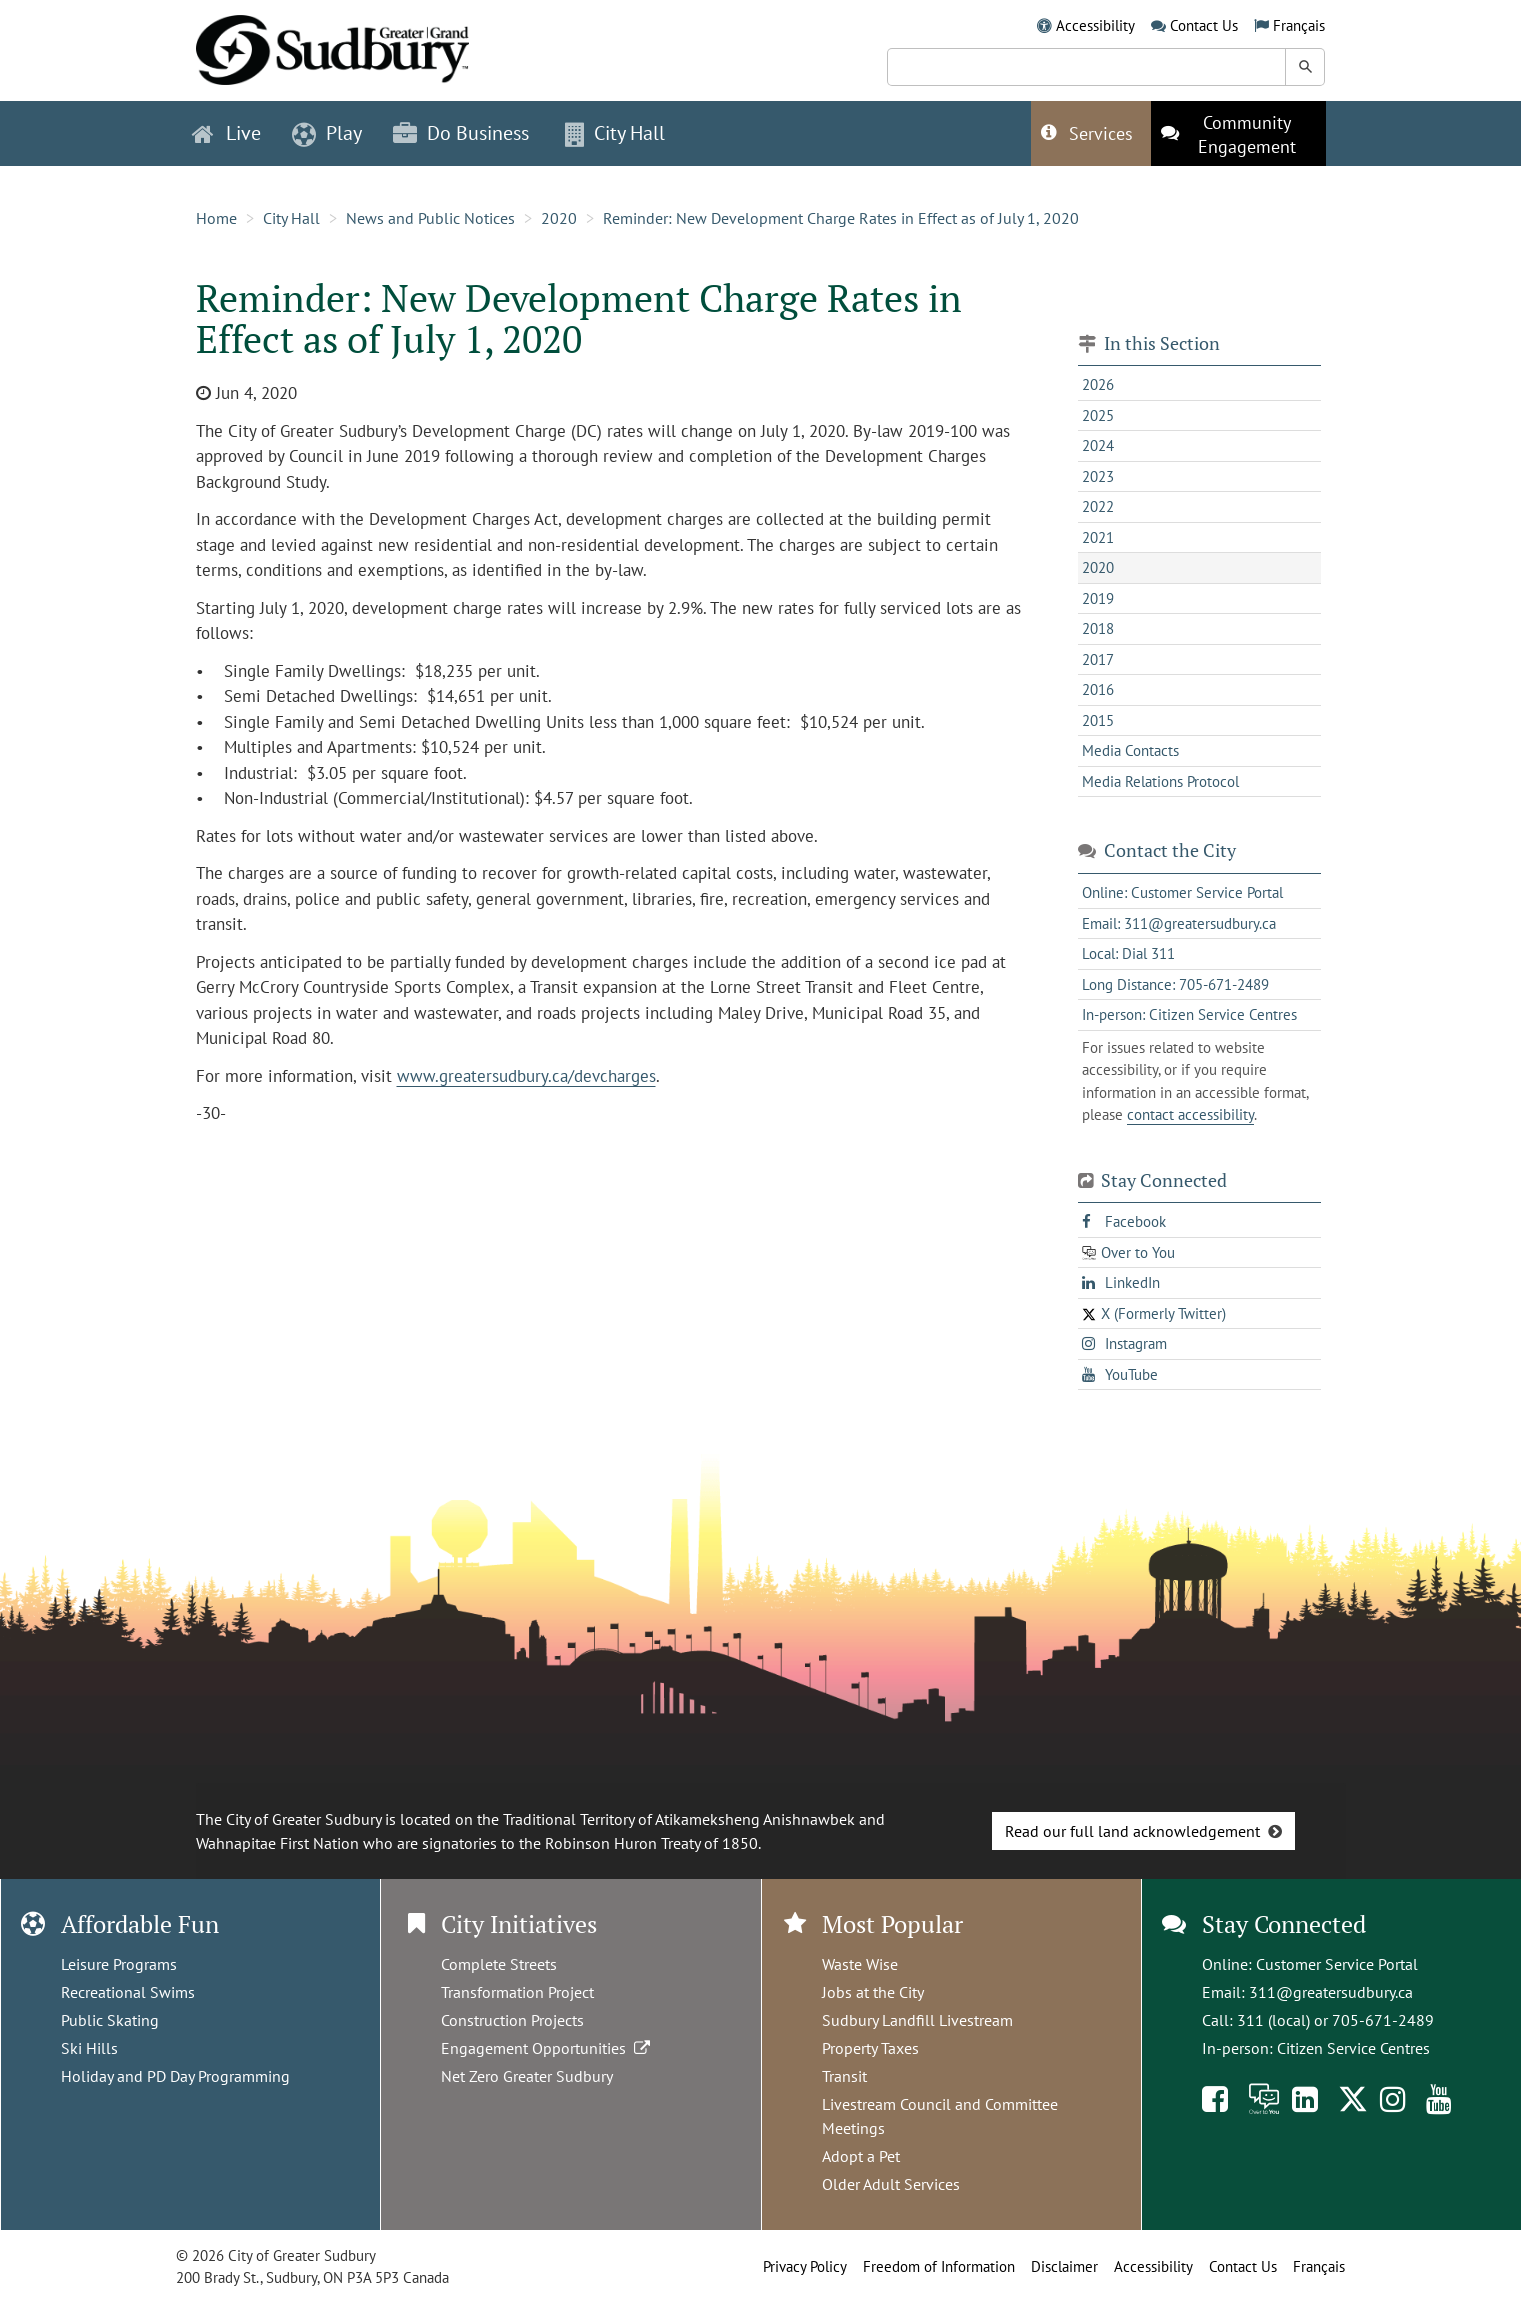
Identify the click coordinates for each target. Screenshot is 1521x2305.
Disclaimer (1064, 2266)
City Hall (291, 218)
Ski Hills (89, 2048)
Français (1299, 25)
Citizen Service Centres (1353, 2048)
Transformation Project (517, 1992)
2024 (1098, 445)
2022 (1098, 506)
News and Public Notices (430, 218)
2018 (1098, 628)
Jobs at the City (873, 1992)
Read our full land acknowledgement (1132, 1831)
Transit (844, 2076)
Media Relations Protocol (1160, 781)
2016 (1098, 689)
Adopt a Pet (861, 2156)
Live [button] (226, 133)
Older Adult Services (891, 2184)
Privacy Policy (805, 2266)
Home (216, 218)
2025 (1098, 415)
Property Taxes (870, 2048)
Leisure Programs (119, 1964)
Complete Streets (499, 1964)
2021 (1098, 537)
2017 (1098, 659)
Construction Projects (512, 2020)
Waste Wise (860, 1964)
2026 (1098, 384)
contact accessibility (1190, 1114)
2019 (1098, 598)
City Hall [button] (615, 133)
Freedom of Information (939, 2266)
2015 (1098, 720)
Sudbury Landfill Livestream (917, 2020)
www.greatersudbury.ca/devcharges (526, 1076)
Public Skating (110, 2020)
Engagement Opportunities (547, 2048)
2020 (559, 218)
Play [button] (327, 133)
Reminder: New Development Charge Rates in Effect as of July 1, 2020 (841, 218)
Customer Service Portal (1337, 1964)
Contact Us (1204, 25)
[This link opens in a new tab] (1238, 133)
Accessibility (1095, 25)
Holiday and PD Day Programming (175, 2076)
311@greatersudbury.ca (1331, 1992)
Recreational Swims (128, 1992)
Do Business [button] (461, 133)
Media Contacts (1130, 750)
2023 (1098, 476)
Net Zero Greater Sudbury (527, 2076)
